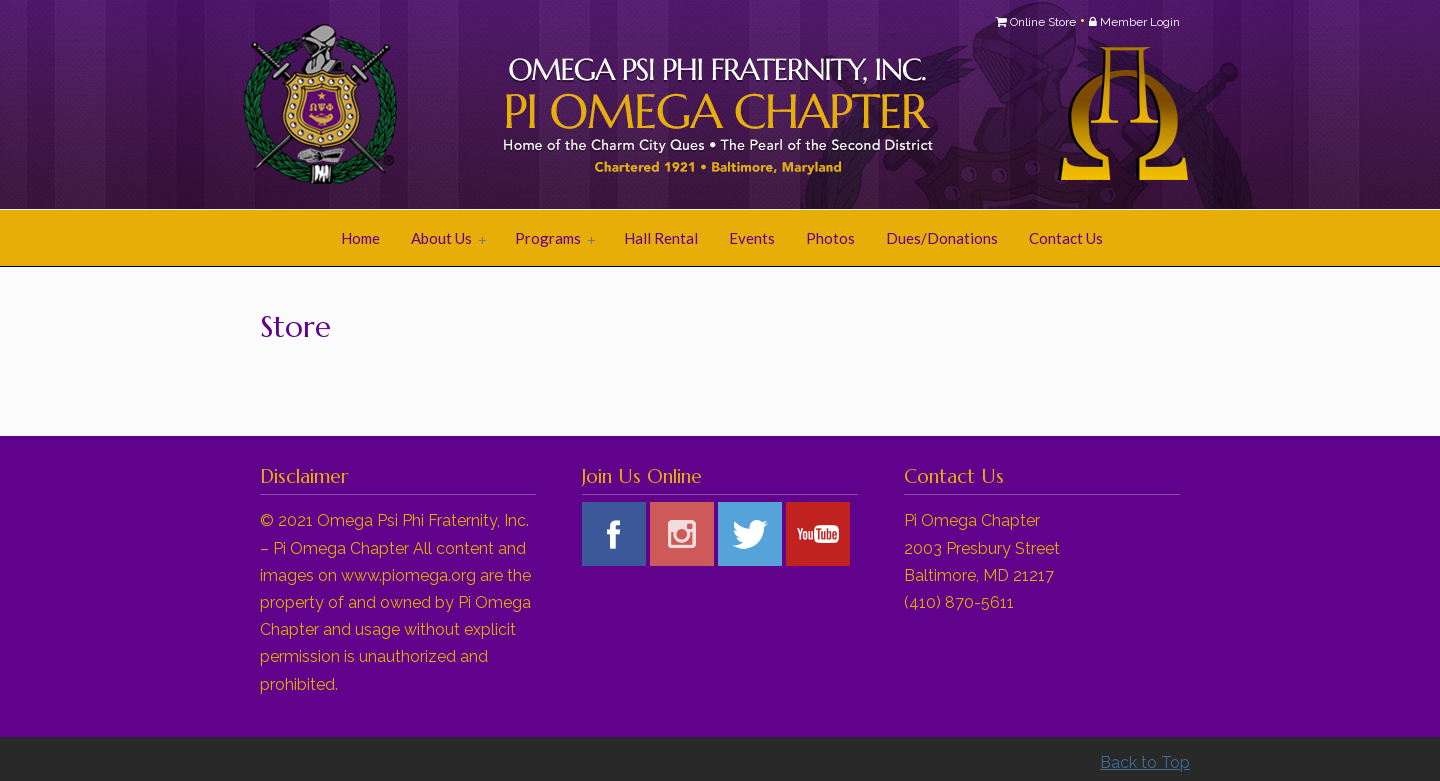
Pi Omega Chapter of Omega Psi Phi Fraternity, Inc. (510, 106)
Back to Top (1145, 762)
